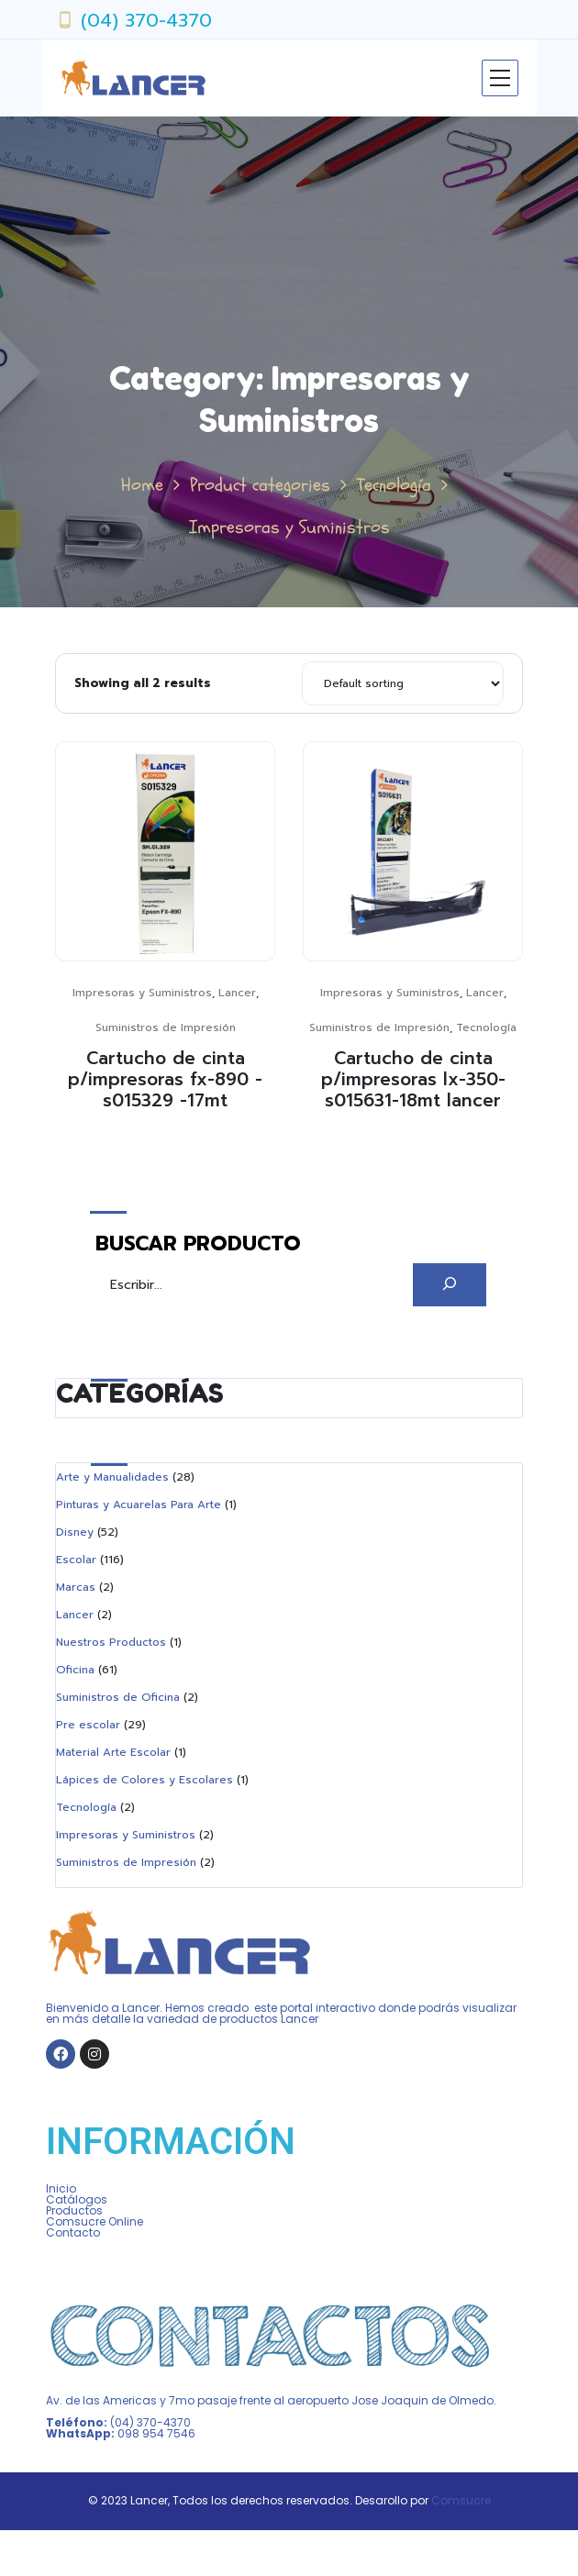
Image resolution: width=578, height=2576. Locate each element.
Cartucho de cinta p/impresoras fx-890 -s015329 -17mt (165, 1079)
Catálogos (76, 2199)
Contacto (73, 2232)
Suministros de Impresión (165, 1027)
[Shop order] (403, 683)
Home (142, 484)
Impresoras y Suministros (142, 992)
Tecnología (394, 484)
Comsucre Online (94, 2221)
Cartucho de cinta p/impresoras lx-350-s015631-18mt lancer (413, 1079)
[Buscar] (449, 1284)
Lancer (237, 992)
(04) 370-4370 (146, 20)
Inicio (61, 2188)
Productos (74, 2210)
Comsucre (461, 2500)
